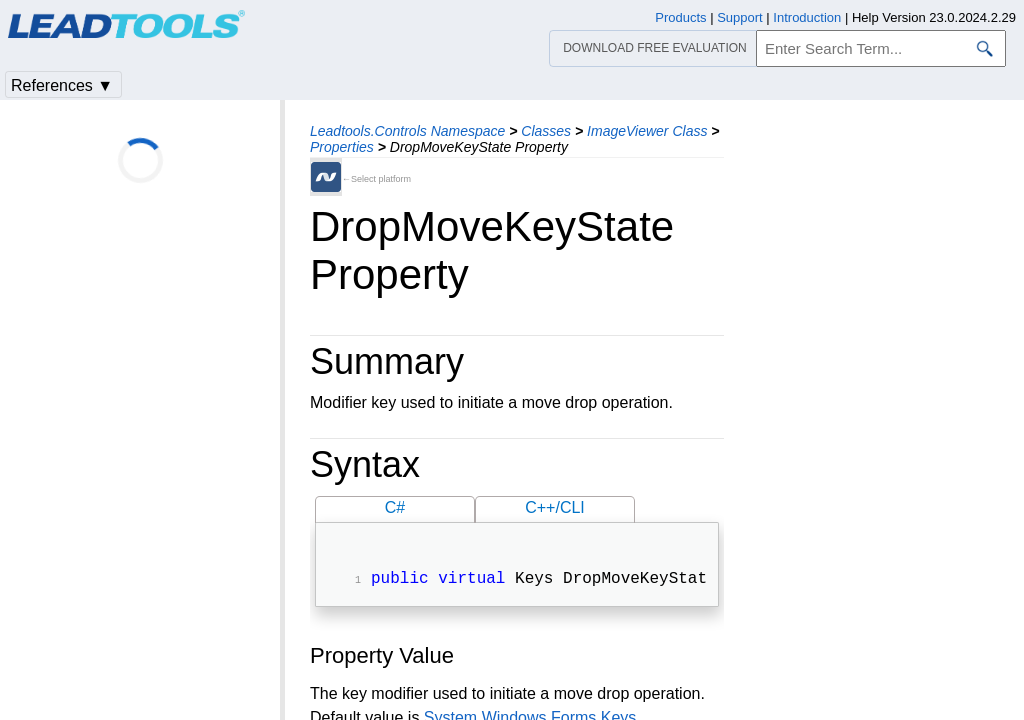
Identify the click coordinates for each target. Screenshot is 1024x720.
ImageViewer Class (647, 131)
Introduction (807, 17)
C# (395, 507)
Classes (546, 131)
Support (740, 17)
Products (680, 17)
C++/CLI (555, 507)
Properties (342, 147)
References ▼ (62, 85)
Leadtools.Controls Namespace (407, 131)
